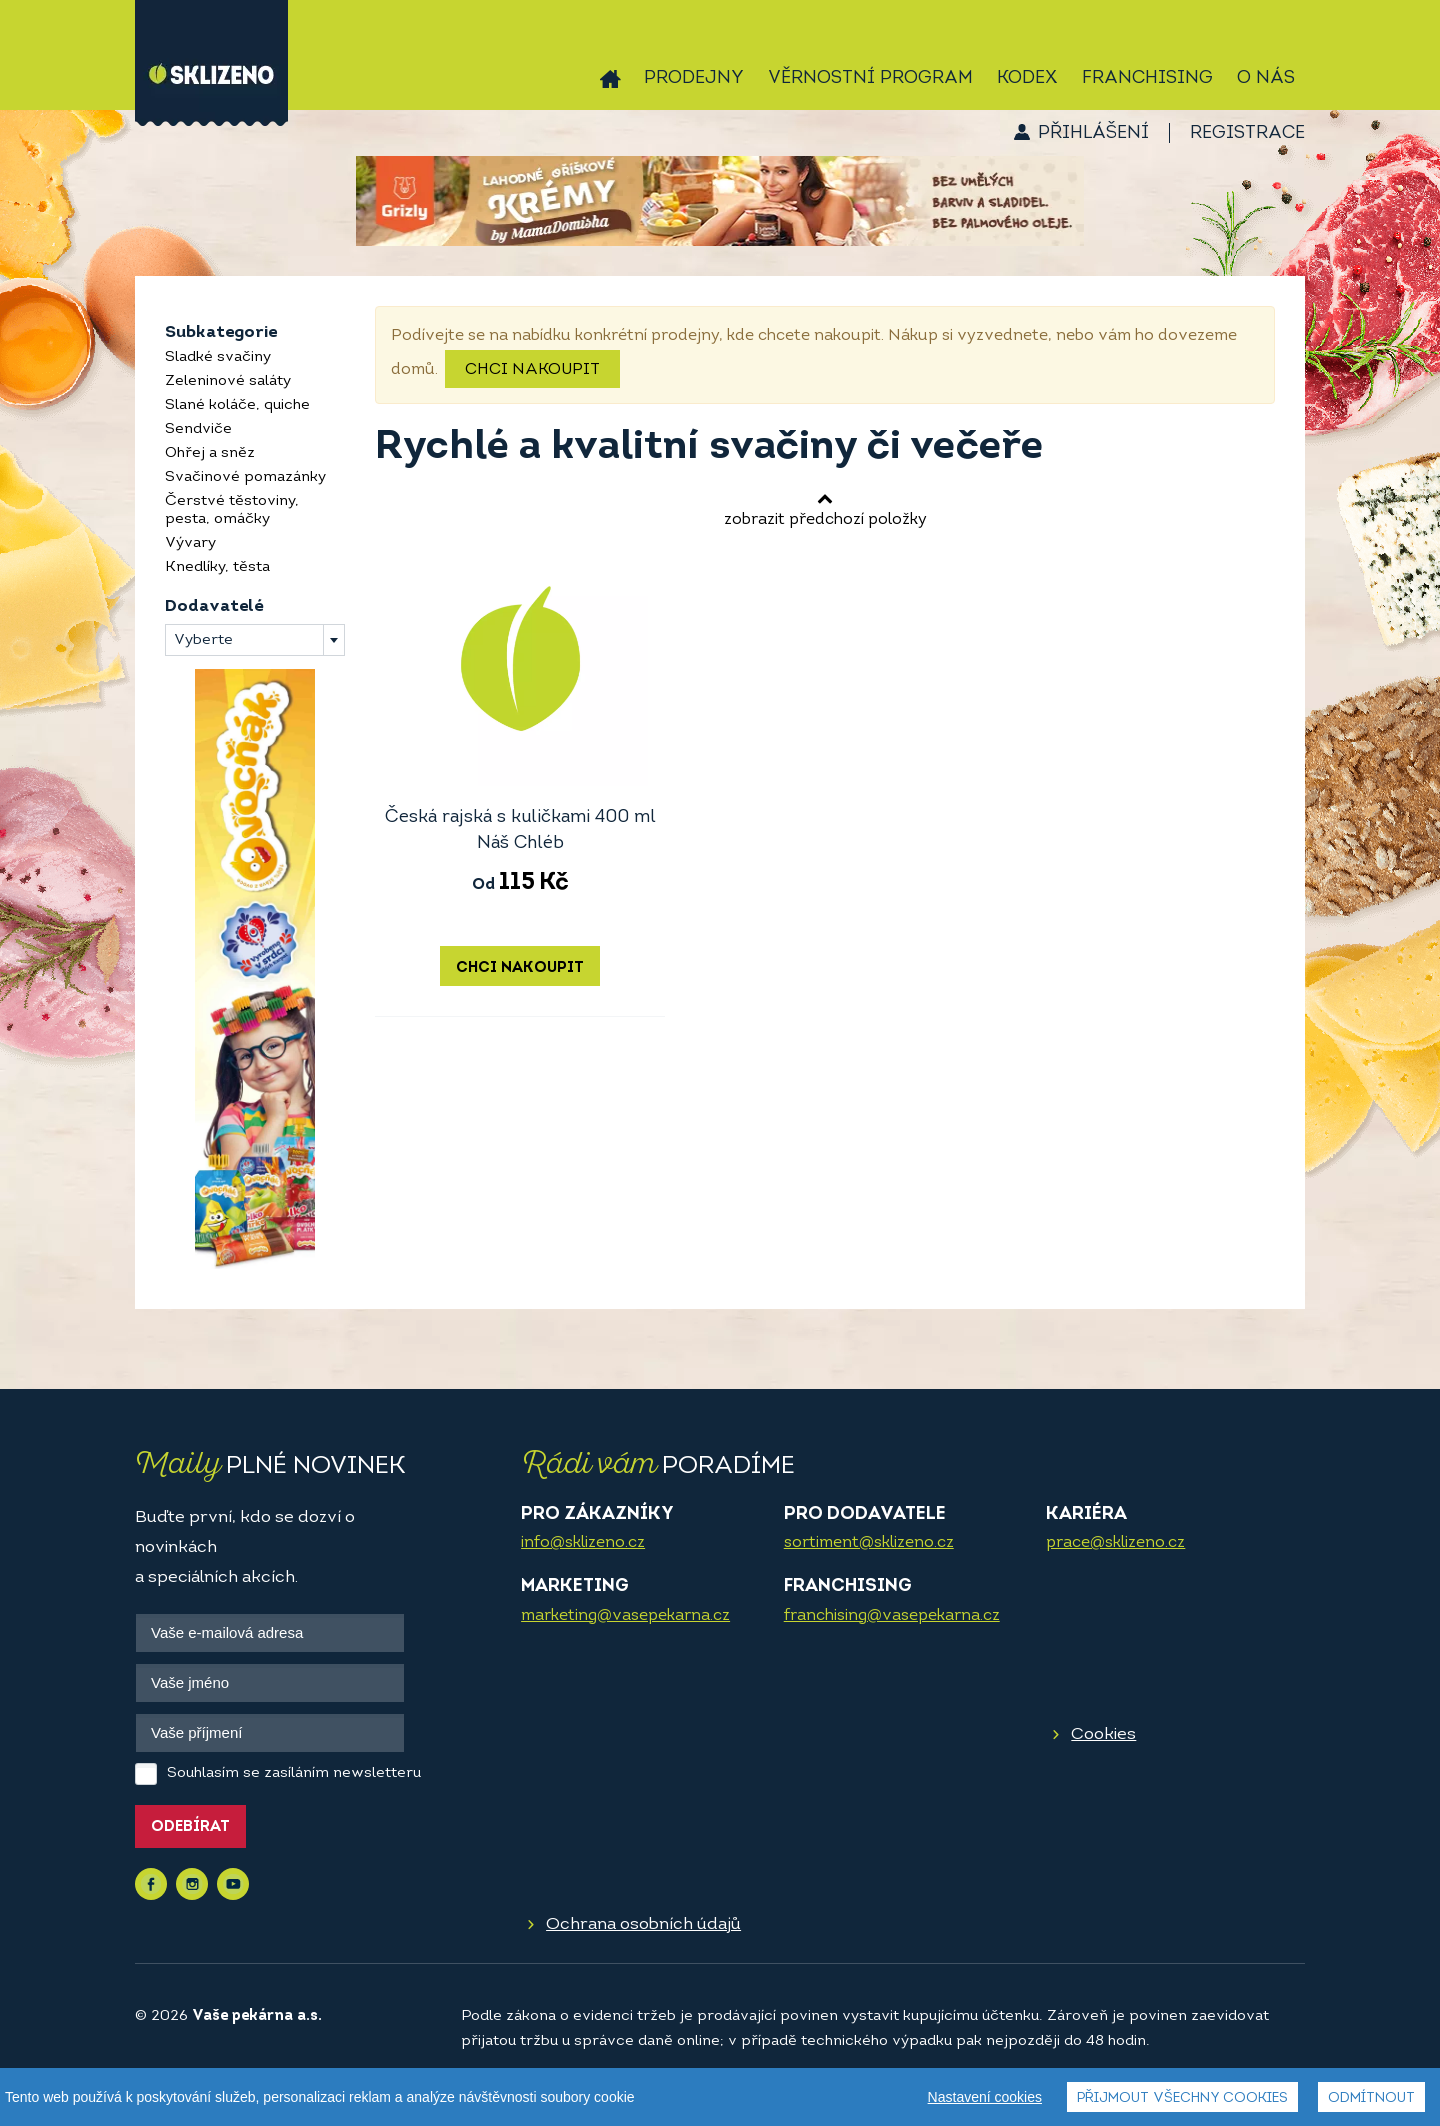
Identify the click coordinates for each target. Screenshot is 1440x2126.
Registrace (1247, 133)
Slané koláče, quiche (237, 405)
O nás (1266, 78)
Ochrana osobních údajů (643, 1924)
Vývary (190, 543)
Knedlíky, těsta (217, 567)
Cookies (1103, 1734)
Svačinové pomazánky (245, 477)
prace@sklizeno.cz (1115, 1543)
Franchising (1147, 78)
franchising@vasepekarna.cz (892, 1616)
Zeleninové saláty (228, 381)
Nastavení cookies (985, 2097)
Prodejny (694, 78)
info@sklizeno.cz (583, 1543)
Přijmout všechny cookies (1182, 2098)
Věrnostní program (870, 78)
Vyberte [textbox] (203, 640)
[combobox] (255, 640)
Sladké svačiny (218, 357)
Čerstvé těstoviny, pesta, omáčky (232, 510)
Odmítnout (1371, 2098)
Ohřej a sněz (210, 453)
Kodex (1027, 78)
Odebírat (190, 1827)
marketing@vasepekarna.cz (625, 1616)
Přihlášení (1093, 133)
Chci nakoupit (532, 370)
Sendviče (198, 429)
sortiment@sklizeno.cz (869, 1543)
